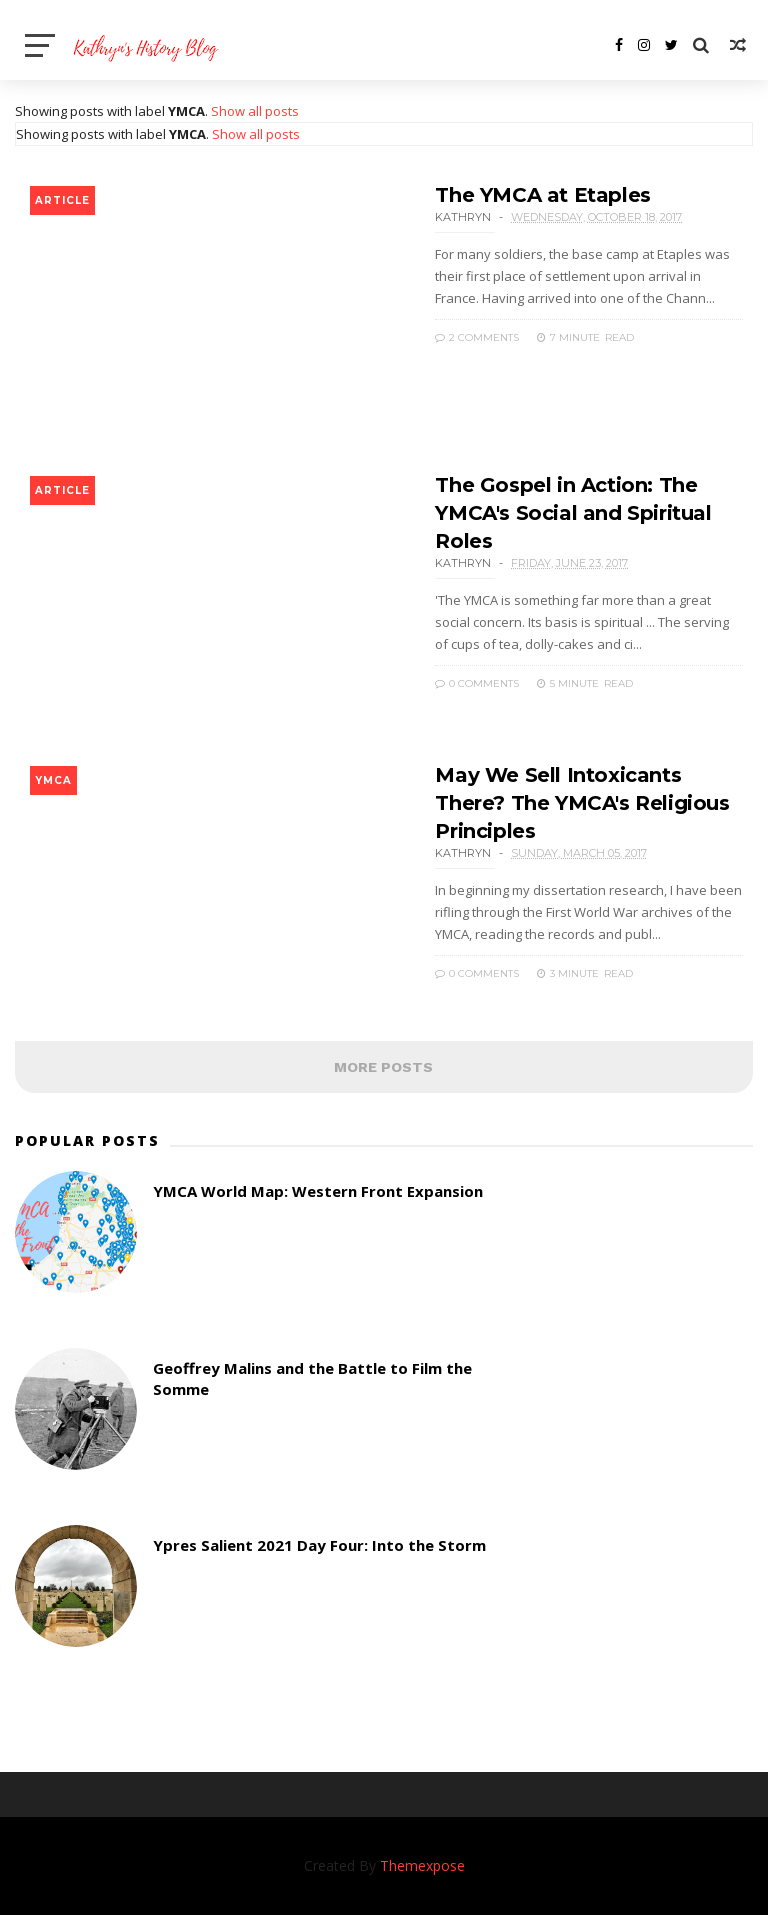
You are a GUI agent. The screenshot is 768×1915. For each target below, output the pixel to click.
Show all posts (255, 111)
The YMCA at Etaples (542, 195)
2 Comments (477, 337)
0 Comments (477, 683)
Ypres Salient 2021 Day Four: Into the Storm (319, 1545)
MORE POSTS (383, 1067)
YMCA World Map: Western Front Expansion (318, 1191)
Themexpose (422, 1865)
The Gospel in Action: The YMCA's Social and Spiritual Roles (573, 513)
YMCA (53, 780)
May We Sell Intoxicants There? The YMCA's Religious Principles (582, 803)
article (62, 200)
